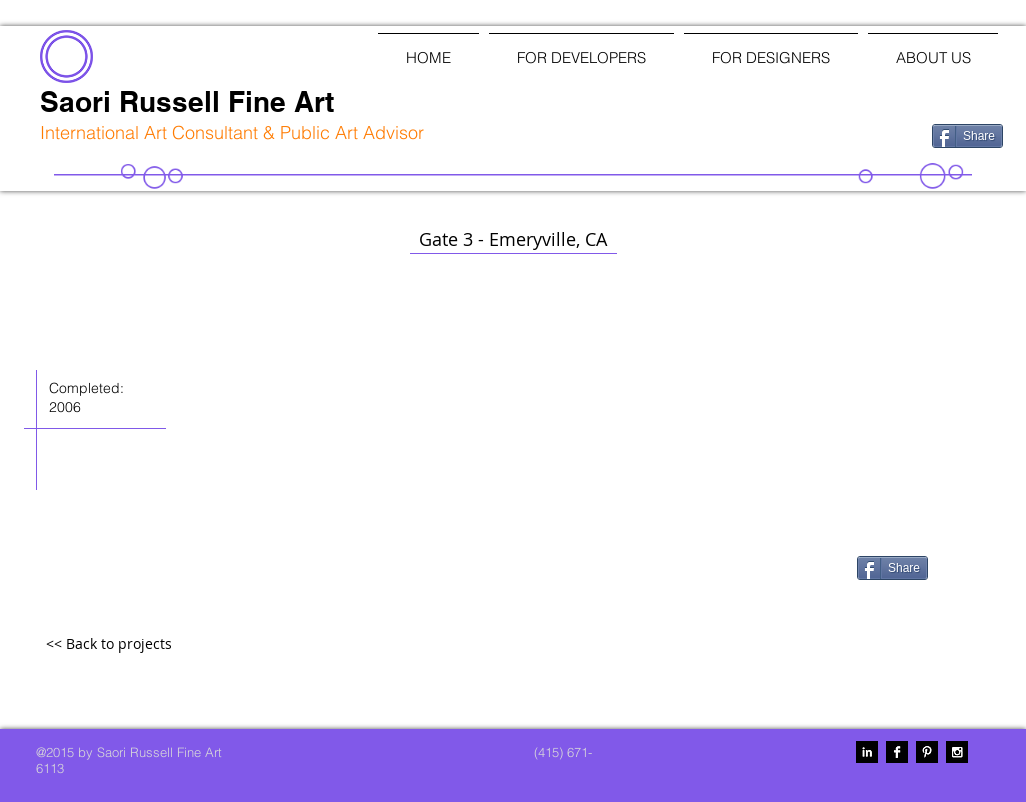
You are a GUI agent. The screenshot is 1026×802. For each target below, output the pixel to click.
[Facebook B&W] (897, 752)
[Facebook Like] (812, 134)
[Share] (967, 136)
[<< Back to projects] (109, 644)
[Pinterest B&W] (927, 752)
